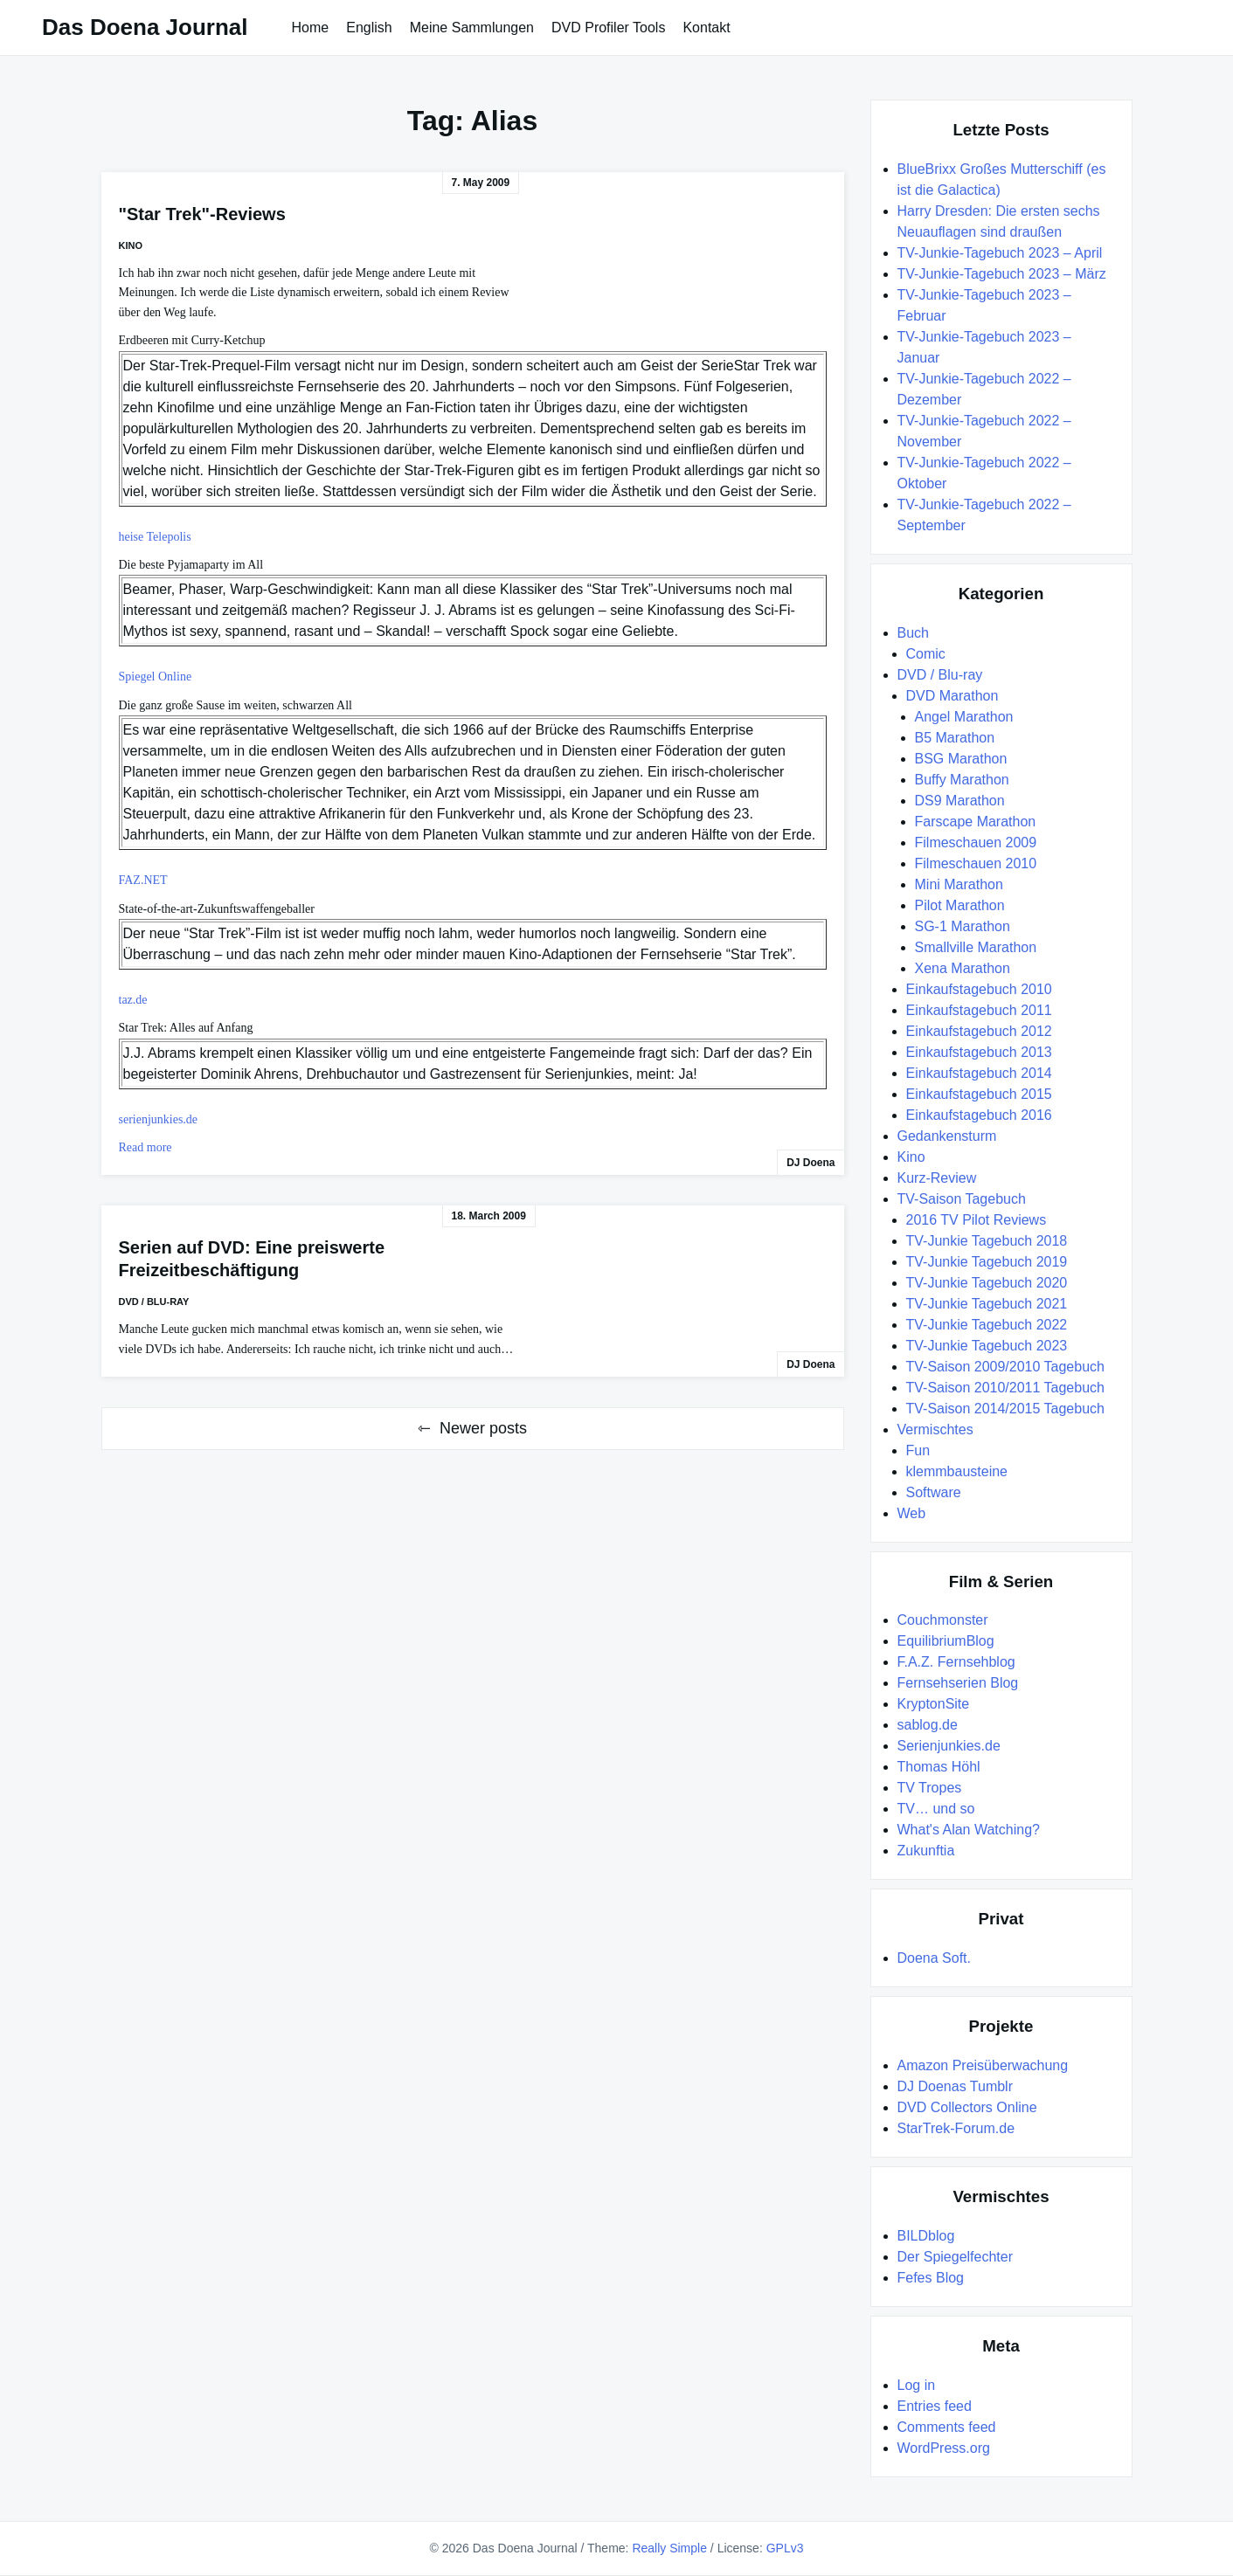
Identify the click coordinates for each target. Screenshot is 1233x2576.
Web (911, 1513)
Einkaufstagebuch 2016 (979, 1115)
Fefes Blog (930, 2277)
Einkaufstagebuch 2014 (979, 1073)
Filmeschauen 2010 (976, 863)
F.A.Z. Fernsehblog (956, 1661)
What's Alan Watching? (968, 1829)
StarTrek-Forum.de (956, 2128)
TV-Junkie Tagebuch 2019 (987, 1261)
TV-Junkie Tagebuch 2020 (987, 1282)
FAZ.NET (143, 880)
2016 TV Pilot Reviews (976, 1219)
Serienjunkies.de (949, 1745)
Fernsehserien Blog (958, 1682)
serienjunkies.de (158, 1119)
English (368, 27)
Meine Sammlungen (472, 27)
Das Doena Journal (145, 27)
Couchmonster (942, 1620)
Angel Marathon (964, 716)
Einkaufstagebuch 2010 (979, 989)
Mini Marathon (959, 884)
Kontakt (706, 27)
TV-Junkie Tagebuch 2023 (987, 1345)
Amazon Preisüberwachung (983, 2065)
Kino (131, 245)
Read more (145, 1147)
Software (933, 1492)
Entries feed (934, 2406)
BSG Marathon (961, 758)
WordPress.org (943, 2448)
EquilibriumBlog (945, 1640)
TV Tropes (929, 1787)
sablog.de (927, 1724)
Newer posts (483, 1428)
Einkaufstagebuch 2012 (979, 1031)
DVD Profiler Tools (608, 27)
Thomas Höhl (938, 1766)
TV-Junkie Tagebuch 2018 (987, 1240)
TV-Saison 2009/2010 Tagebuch (1005, 1366)
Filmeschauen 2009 (976, 842)
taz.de (133, 999)
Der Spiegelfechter (955, 2256)
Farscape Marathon (975, 821)
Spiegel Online (155, 676)
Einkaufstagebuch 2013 (979, 1052)
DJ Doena (810, 1163)
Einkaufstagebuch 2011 (979, 1010)
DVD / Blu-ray (154, 1301)
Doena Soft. (934, 1958)
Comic (926, 653)
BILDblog (926, 2235)
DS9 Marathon (960, 800)
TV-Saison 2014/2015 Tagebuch (1005, 1408)
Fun (918, 1450)
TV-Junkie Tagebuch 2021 (987, 1303)
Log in (916, 2385)
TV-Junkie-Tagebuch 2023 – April (1000, 252)
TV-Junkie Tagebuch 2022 (987, 1324)
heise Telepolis (155, 536)
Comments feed (946, 2427)
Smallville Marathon (976, 947)
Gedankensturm (947, 1136)
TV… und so (936, 1808)
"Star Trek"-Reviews (202, 214)
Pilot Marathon (960, 905)
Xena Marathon (962, 968)
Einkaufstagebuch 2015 (979, 1094)
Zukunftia (926, 1850)
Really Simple (669, 2548)
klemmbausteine (957, 1471)
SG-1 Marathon (962, 926)
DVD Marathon (952, 695)
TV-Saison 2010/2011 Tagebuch (1005, 1387)
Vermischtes (935, 1429)
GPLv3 (785, 2548)
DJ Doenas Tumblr (955, 2086)
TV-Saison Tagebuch (961, 1198)
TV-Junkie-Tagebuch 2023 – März (1001, 273)
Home (310, 27)
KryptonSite (933, 1703)
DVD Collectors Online (967, 2107)
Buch (913, 632)
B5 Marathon (955, 737)
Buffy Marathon (962, 779)
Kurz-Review (937, 1178)
